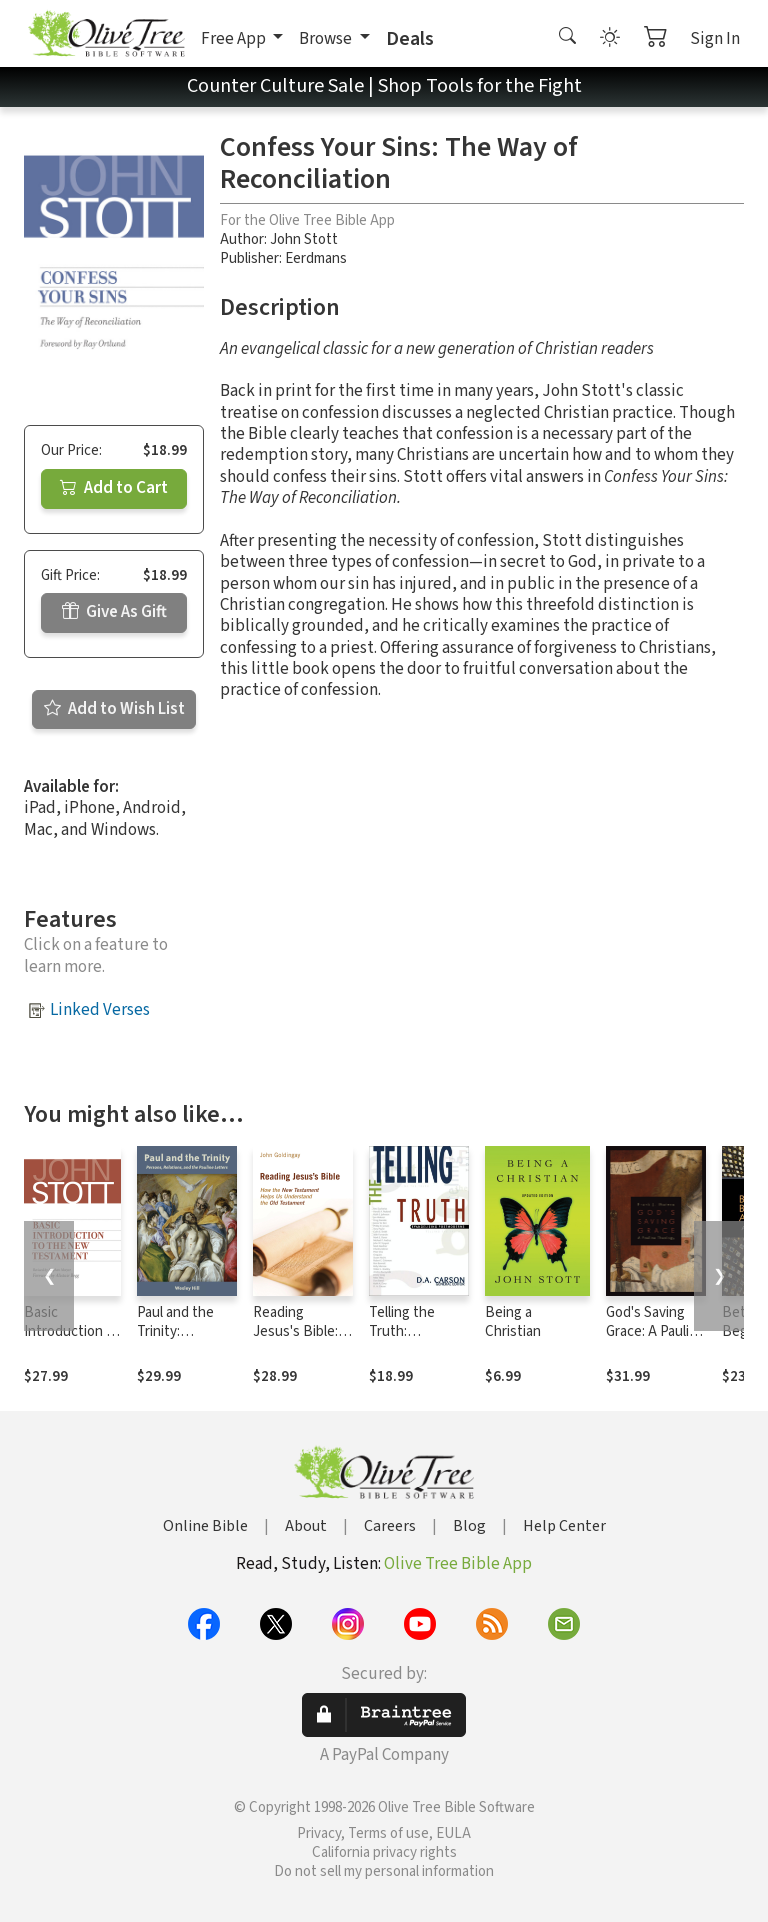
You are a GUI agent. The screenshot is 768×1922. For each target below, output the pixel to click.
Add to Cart (114, 488)
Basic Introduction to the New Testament (72, 1341)
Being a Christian (513, 1322)
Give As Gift (114, 612)
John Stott (304, 239)
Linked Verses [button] (100, 1010)
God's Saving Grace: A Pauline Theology (655, 1331)
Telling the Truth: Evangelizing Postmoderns (411, 1341)
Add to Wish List (114, 709)
